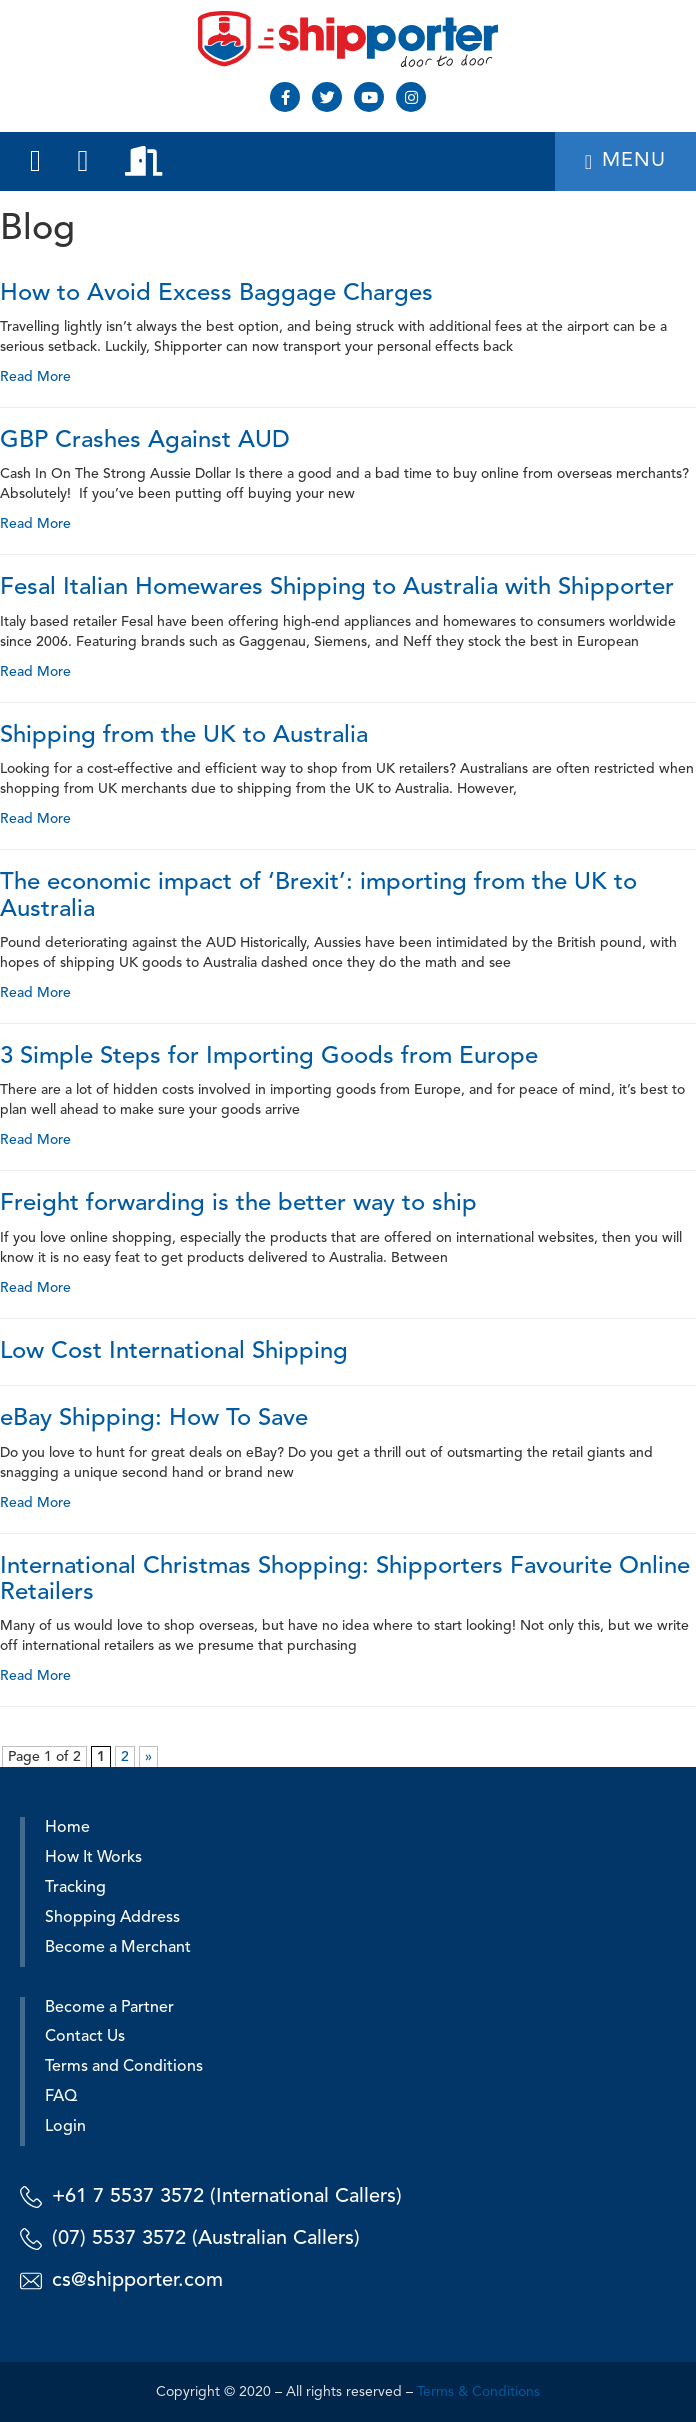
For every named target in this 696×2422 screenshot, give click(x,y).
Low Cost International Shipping (174, 1352)
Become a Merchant (118, 1948)
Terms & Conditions (478, 2392)
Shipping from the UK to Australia (184, 736)
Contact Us (85, 2037)
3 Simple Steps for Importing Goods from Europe (269, 1057)
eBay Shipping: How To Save (154, 1419)
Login (65, 2127)
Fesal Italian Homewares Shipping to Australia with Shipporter (337, 588)
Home (67, 1828)
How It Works (93, 1858)
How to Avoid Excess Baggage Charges (216, 294)
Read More (35, 377)
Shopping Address (112, 1918)
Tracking (75, 1888)
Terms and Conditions (124, 2067)
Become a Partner (109, 2008)
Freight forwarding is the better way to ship (238, 1204)
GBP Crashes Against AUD (145, 441)
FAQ (61, 2097)
